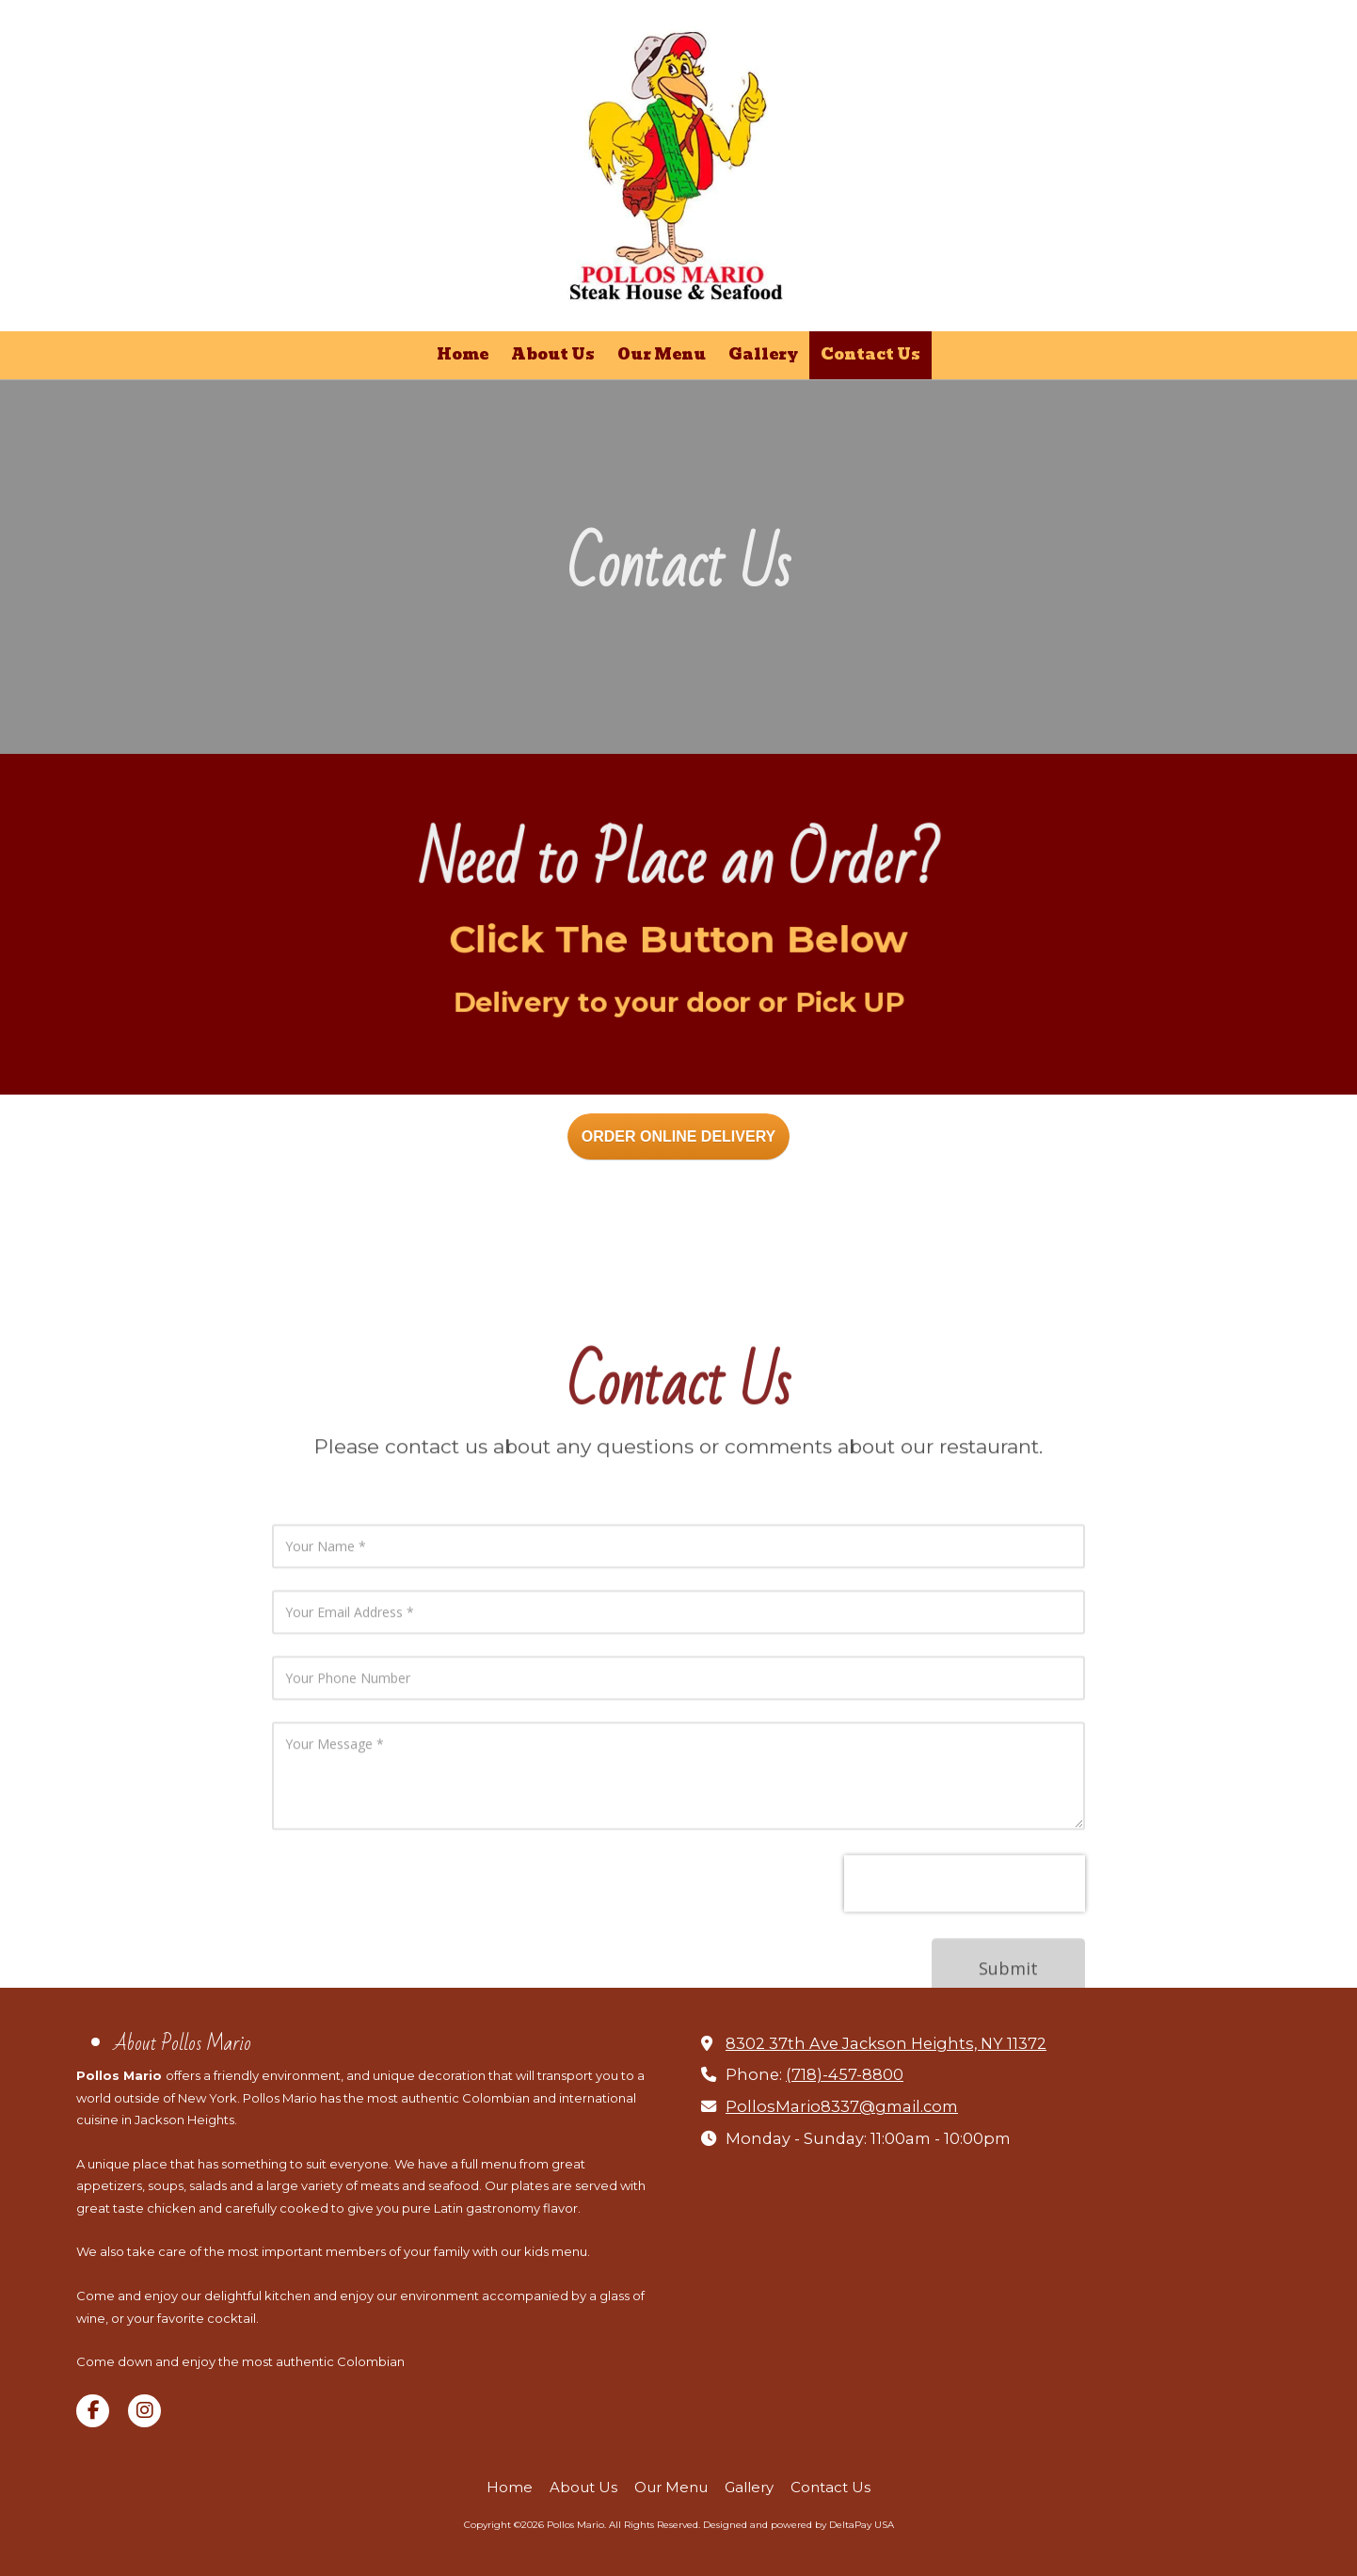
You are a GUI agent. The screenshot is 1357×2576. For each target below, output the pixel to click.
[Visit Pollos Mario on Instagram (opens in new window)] (144, 2410)
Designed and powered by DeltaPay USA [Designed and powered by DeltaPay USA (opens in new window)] (798, 2525)
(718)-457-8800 (844, 2074)
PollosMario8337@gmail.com (842, 2106)
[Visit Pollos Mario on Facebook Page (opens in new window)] (92, 2410)
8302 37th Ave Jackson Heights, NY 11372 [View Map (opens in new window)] (886, 2043)
